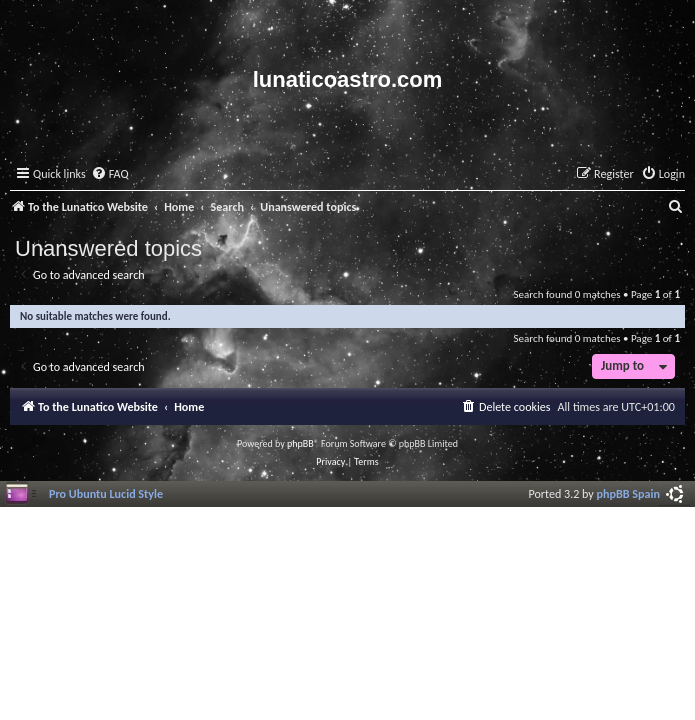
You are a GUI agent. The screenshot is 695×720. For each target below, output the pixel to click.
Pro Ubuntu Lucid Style (106, 493)
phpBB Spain (628, 493)
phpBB (300, 443)
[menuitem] (110, 174)
